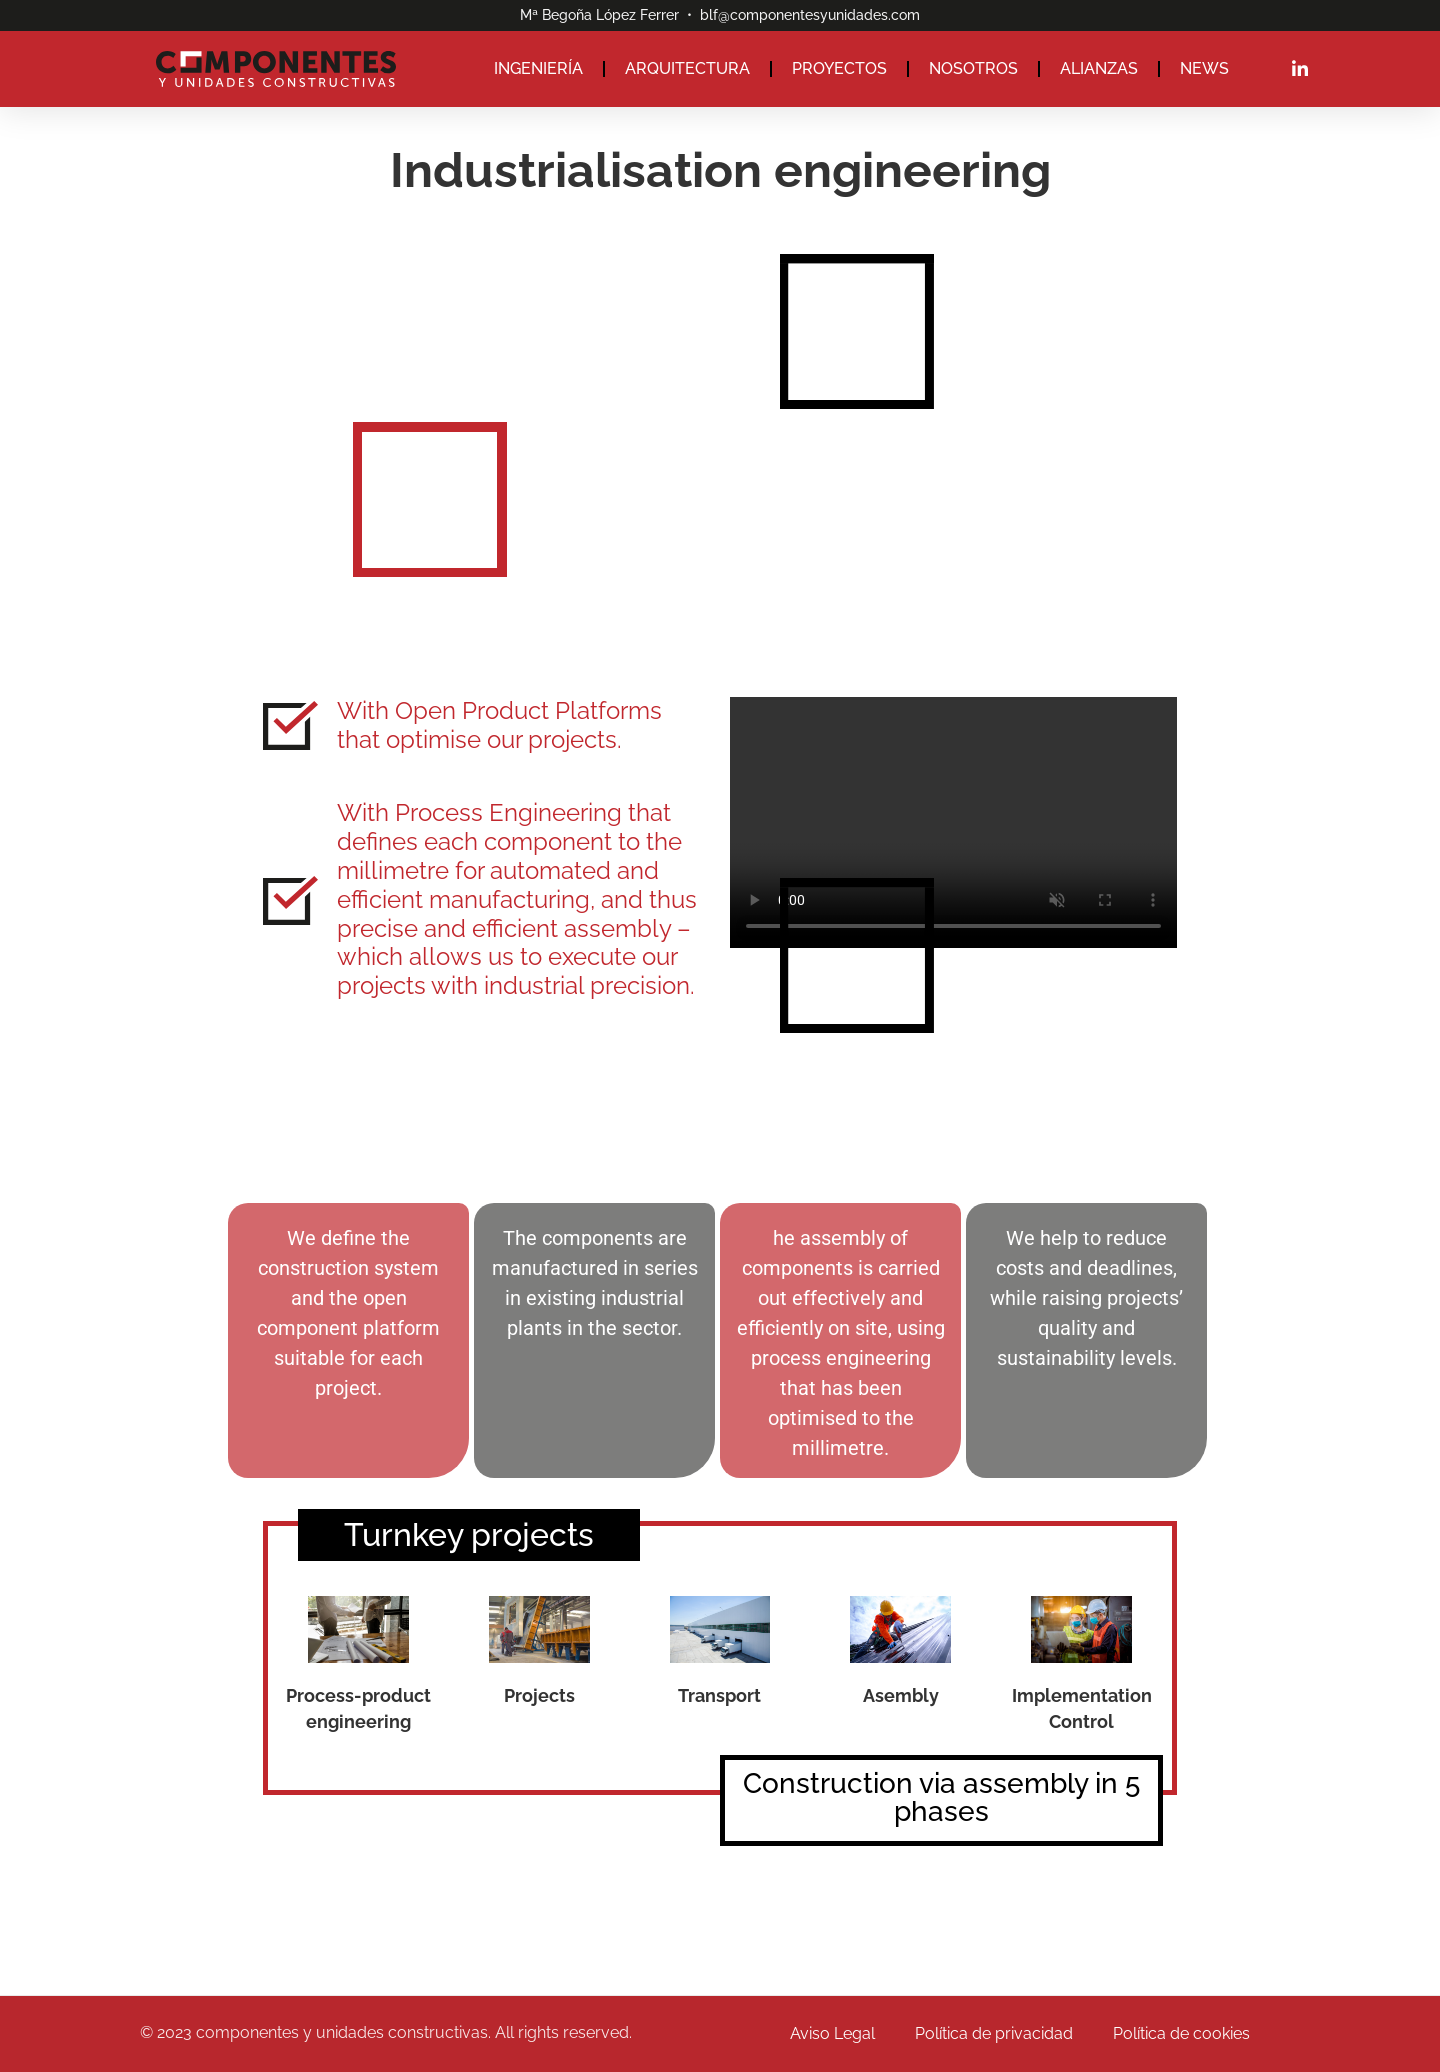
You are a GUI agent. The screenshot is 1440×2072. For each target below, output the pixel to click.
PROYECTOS (839, 68)
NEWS (1204, 68)
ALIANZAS (1099, 68)
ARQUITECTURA (687, 68)
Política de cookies (1181, 2033)
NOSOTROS (973, 68)
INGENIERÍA (538, 68)
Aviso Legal (832, 2033)
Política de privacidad (994, 2033)
